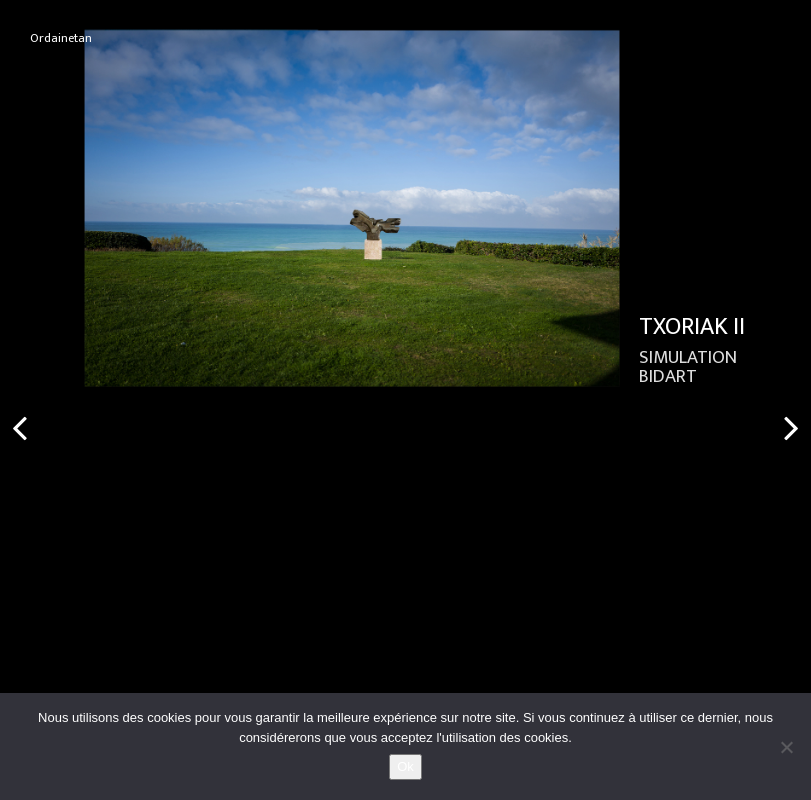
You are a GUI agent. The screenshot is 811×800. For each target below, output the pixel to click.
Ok (405, 766)
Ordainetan (61, 38)
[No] (786, 747)
